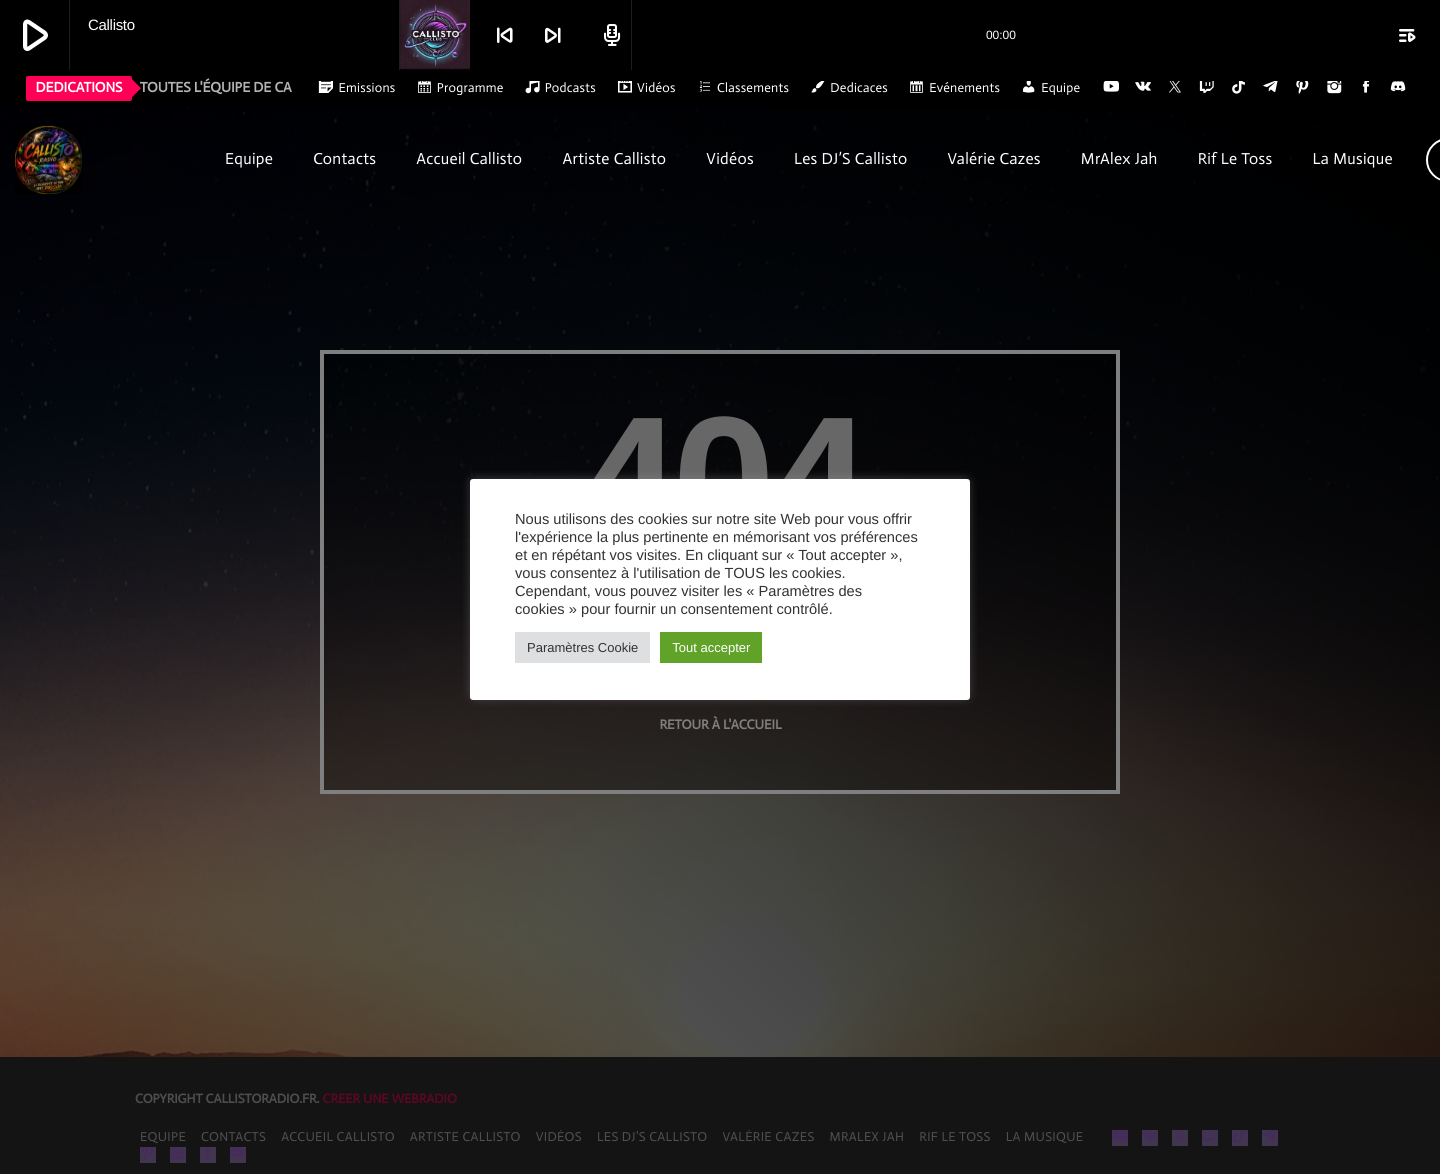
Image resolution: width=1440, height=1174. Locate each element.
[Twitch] (1207, 88)
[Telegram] (1271, 88)
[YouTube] (1111, 88)
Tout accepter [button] (711, 647)
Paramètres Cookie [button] (582, 647)
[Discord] (1398, 88)
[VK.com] (1143, 88)
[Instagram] (1334, 88)
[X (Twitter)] (1175, 88)
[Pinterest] (1303, 88)
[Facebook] (1366, 88)
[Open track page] (609, 35)
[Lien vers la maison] (108, 160)
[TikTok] (1239, 88)
